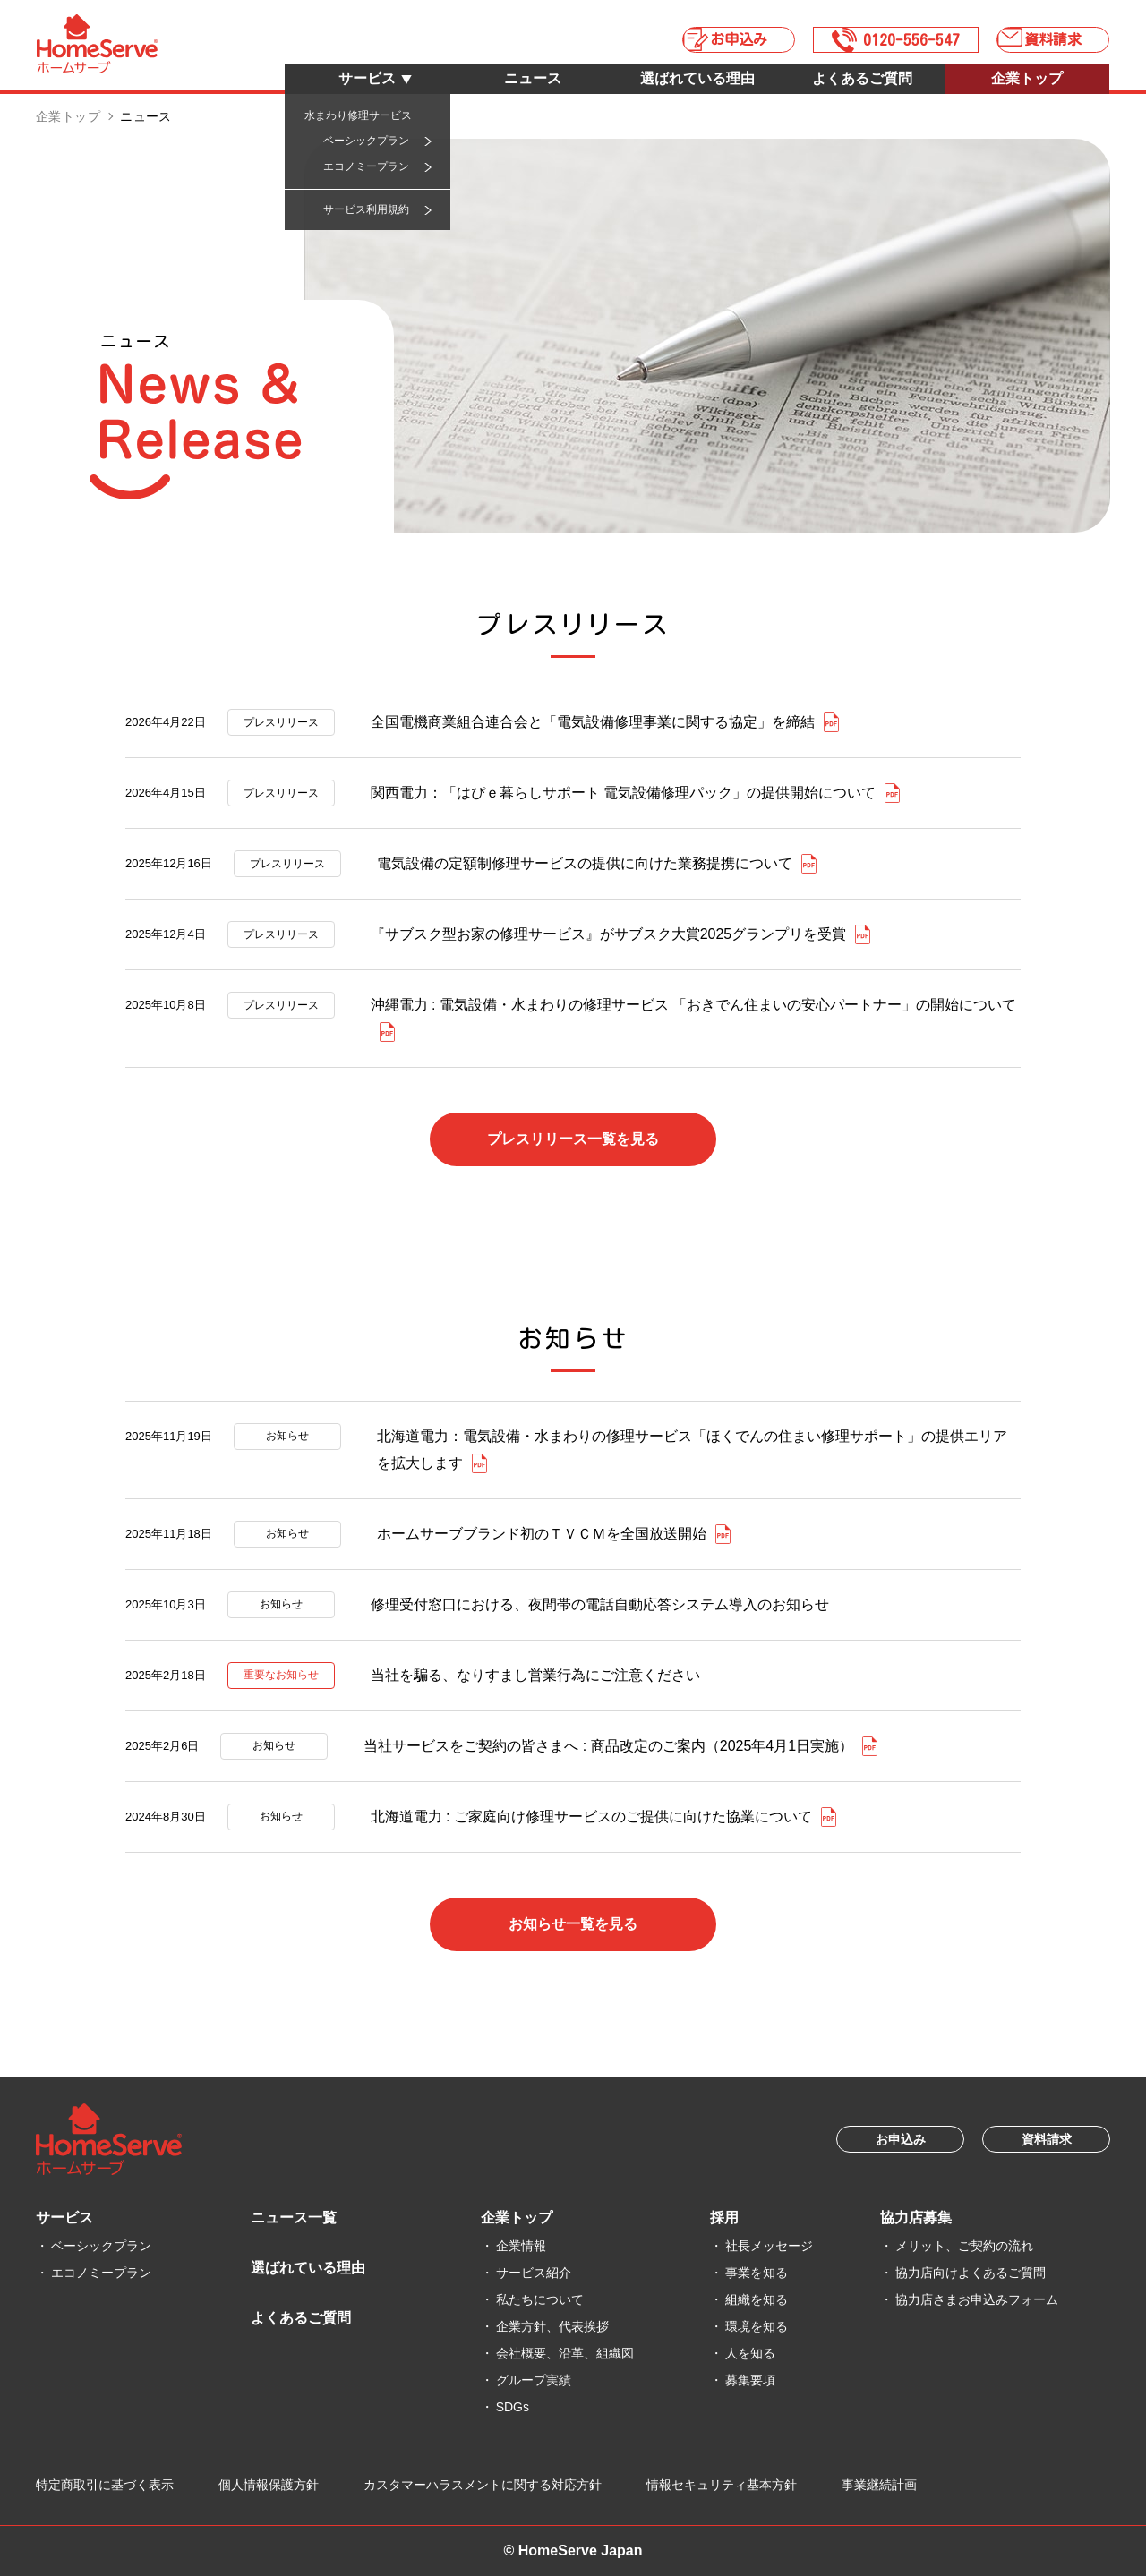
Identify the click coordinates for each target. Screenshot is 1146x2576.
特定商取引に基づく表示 (105, 2485)
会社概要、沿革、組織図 (565, 2353)
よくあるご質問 (862, 78)
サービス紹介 (533, 2272)
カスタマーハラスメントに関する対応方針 (482, 2485)
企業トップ (1027, 78)
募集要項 (750, 2380)
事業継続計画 (879, 2485)
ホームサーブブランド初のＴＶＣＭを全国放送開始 (541, 1533)
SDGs (512, 2407)
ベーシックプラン (101, 2246)
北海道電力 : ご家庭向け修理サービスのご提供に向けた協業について (591, 1816)
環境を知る (756, 2326)
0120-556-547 (894, 35)
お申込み (709, 35)
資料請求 (1060, 35)
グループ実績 (533, 2380)
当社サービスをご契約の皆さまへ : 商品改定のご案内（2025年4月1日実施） (608, 1745)
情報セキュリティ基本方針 (721, 2485)
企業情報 (521, 2246)
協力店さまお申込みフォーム (976, 2299)
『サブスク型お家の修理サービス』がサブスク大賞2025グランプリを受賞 (609, 934)
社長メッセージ (769, 2246)
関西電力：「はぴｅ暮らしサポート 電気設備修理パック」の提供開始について (623, 792)
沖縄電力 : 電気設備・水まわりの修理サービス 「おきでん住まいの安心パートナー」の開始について (694, 1004)
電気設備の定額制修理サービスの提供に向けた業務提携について (584, 863)
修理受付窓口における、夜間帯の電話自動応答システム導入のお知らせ (600, 1604)
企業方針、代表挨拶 (552, 2326)
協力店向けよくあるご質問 (970, 2272)
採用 (724, 2217)
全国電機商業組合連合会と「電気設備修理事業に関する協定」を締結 (593, 721)
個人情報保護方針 (268, 2485)
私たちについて (540, 2299)
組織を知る (756, 2299)
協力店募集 (916, 2217)
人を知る (750, 2353)
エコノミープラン (101, 2272)
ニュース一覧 (294, 2217)
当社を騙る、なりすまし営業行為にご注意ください (535, 1675)
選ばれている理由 (697, 78)
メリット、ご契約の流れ (964, 2246)
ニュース (532, 78)
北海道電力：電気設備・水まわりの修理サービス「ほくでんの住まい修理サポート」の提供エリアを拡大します (692, 1450)
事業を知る (756, 2272)
